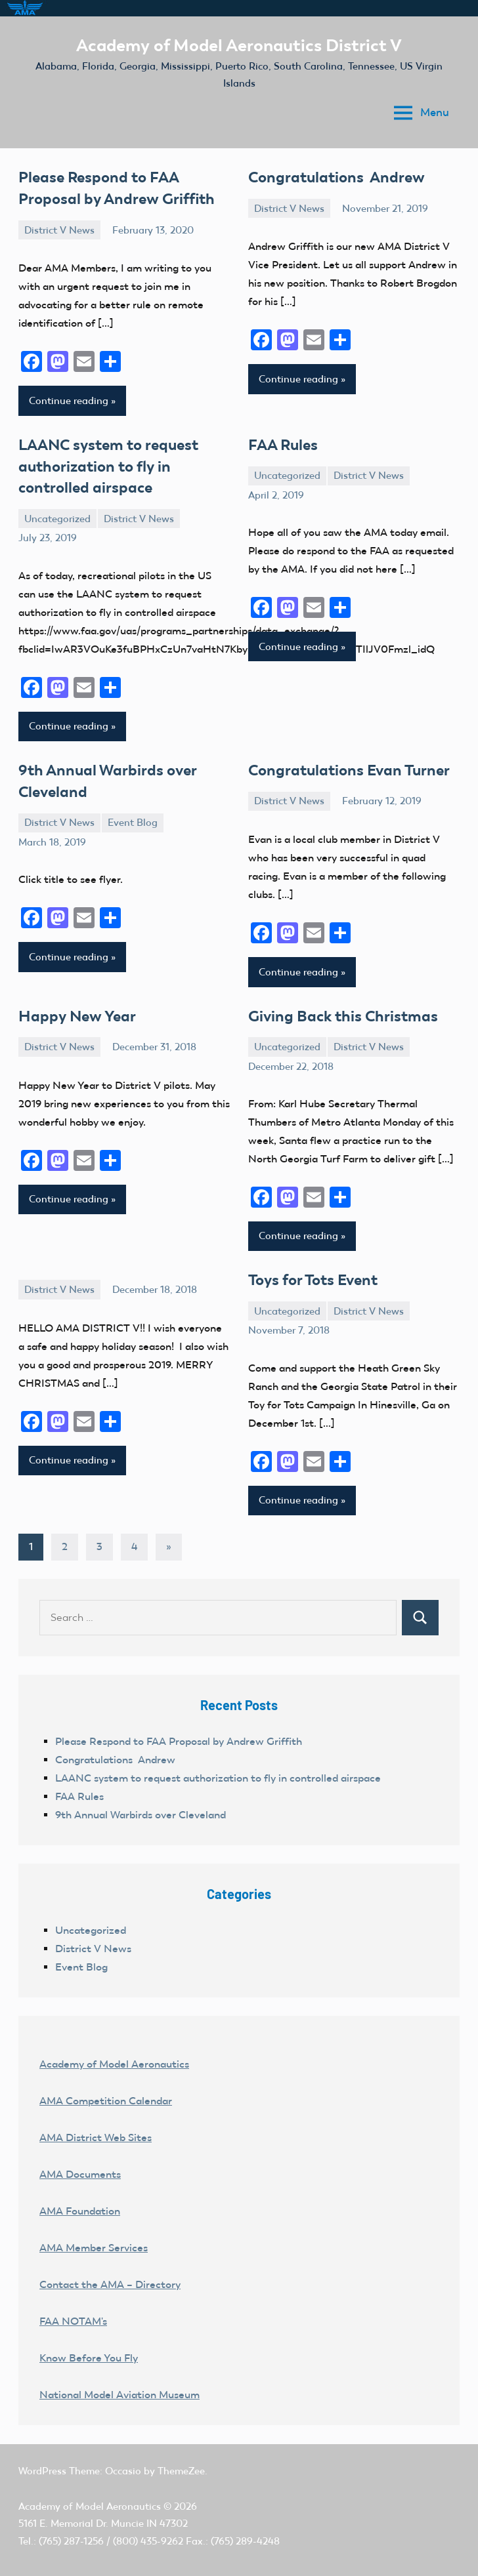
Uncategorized (57, 512)
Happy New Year (74, 1007)
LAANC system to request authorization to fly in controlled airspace (105, 461)
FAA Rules (281, 441)
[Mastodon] (58, 360)
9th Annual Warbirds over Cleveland (140, 1804)
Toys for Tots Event (311, 1269)
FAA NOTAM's (73, 2310)
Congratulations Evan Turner (345, 762)
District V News (59, 228)
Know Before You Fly (88, 2347)
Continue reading (68, 398)
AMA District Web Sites (95, 2127)
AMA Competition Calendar (105, 2090)
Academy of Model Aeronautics (114, 2053)
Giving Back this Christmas (338, 1007)
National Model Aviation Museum (119, 2384)
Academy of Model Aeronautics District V (239, 44)
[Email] (84, 360)
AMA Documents (80, 2163)
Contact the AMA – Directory (110, 2274)
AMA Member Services (93, 2237)
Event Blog (133, 813)
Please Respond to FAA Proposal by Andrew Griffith (178, 1731)
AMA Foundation (79, 2200)
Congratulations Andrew (332, 176)
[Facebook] (31, 360)
